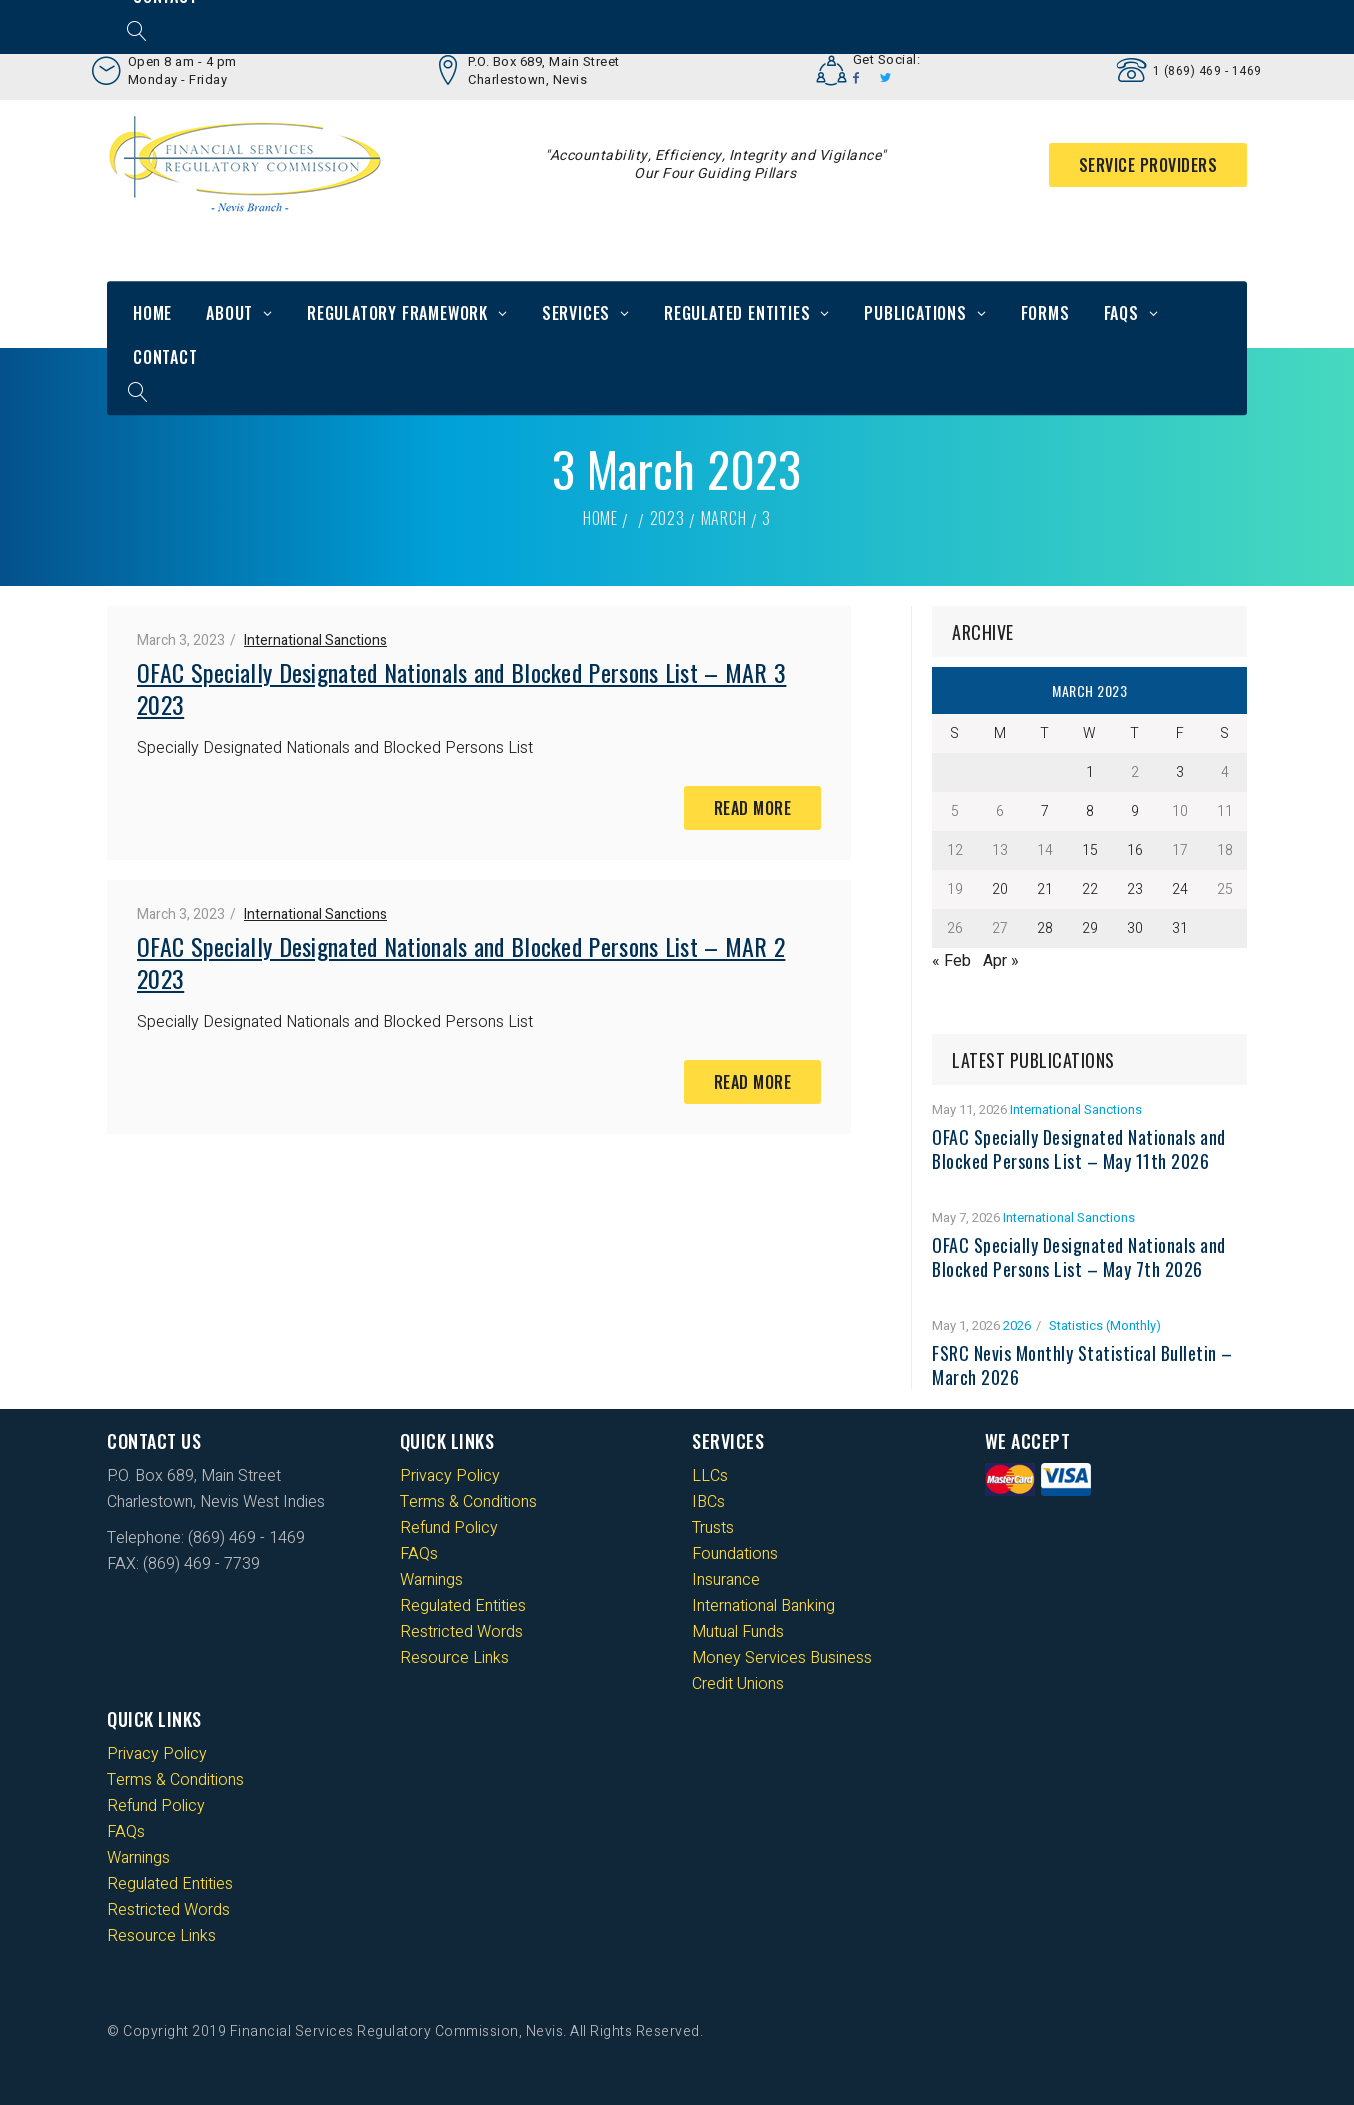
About (229, 313)
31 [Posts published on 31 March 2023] (1180, 928)
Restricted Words (461, 1632)
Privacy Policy (450, 1476)
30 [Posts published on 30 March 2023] (1135, 928)
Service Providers (1148, 165)
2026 (1017, 1325)
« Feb (951, 961)
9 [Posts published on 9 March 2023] (1135, 811)
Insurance (726, 1580)
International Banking (763, 1606)
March (724, 518)
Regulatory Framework (397, 313)
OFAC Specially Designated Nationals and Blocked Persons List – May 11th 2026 (1079, 1149)
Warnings (431, 1580)
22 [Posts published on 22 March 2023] (1090, 889)
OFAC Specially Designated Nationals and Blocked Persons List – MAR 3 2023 (461, 688)
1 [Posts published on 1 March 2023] (1090, 772)
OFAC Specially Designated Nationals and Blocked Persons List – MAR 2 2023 (461, 962)
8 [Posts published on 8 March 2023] (1090, 811)
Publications (915, 313)
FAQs (1121, 313)
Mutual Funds (738, 1632)
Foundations (735, 1554)
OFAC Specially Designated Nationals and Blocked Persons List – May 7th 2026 (1079, 1257)
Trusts (713, 1528)
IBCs (708, 1502)
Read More (753, 808)
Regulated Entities (737, 313)
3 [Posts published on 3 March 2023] (1180, 772)
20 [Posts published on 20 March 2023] (1000, 889)
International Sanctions (315, 640)
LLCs (710, 1476)
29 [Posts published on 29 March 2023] (1090, 928)
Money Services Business (782, 1658)
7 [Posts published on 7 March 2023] (1045, 811)
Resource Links (454, 1658)
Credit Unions (738, 1684)
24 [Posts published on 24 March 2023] (1180, 889)
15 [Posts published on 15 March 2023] (1090, 850)
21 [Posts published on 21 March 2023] (1045, 889)
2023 (667, 518)
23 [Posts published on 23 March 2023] (1135, 889)
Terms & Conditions (468, 1502)
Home (152, 313)
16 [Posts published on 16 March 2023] (1135, 850)
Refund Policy (449, 1528)
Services (576, 313)
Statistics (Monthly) (1105, 1325)
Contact (165, 357)
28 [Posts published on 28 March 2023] (1045, 928)
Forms (1045, 313)
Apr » (1001, 961)
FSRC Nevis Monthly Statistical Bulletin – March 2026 (1082, 1365)
